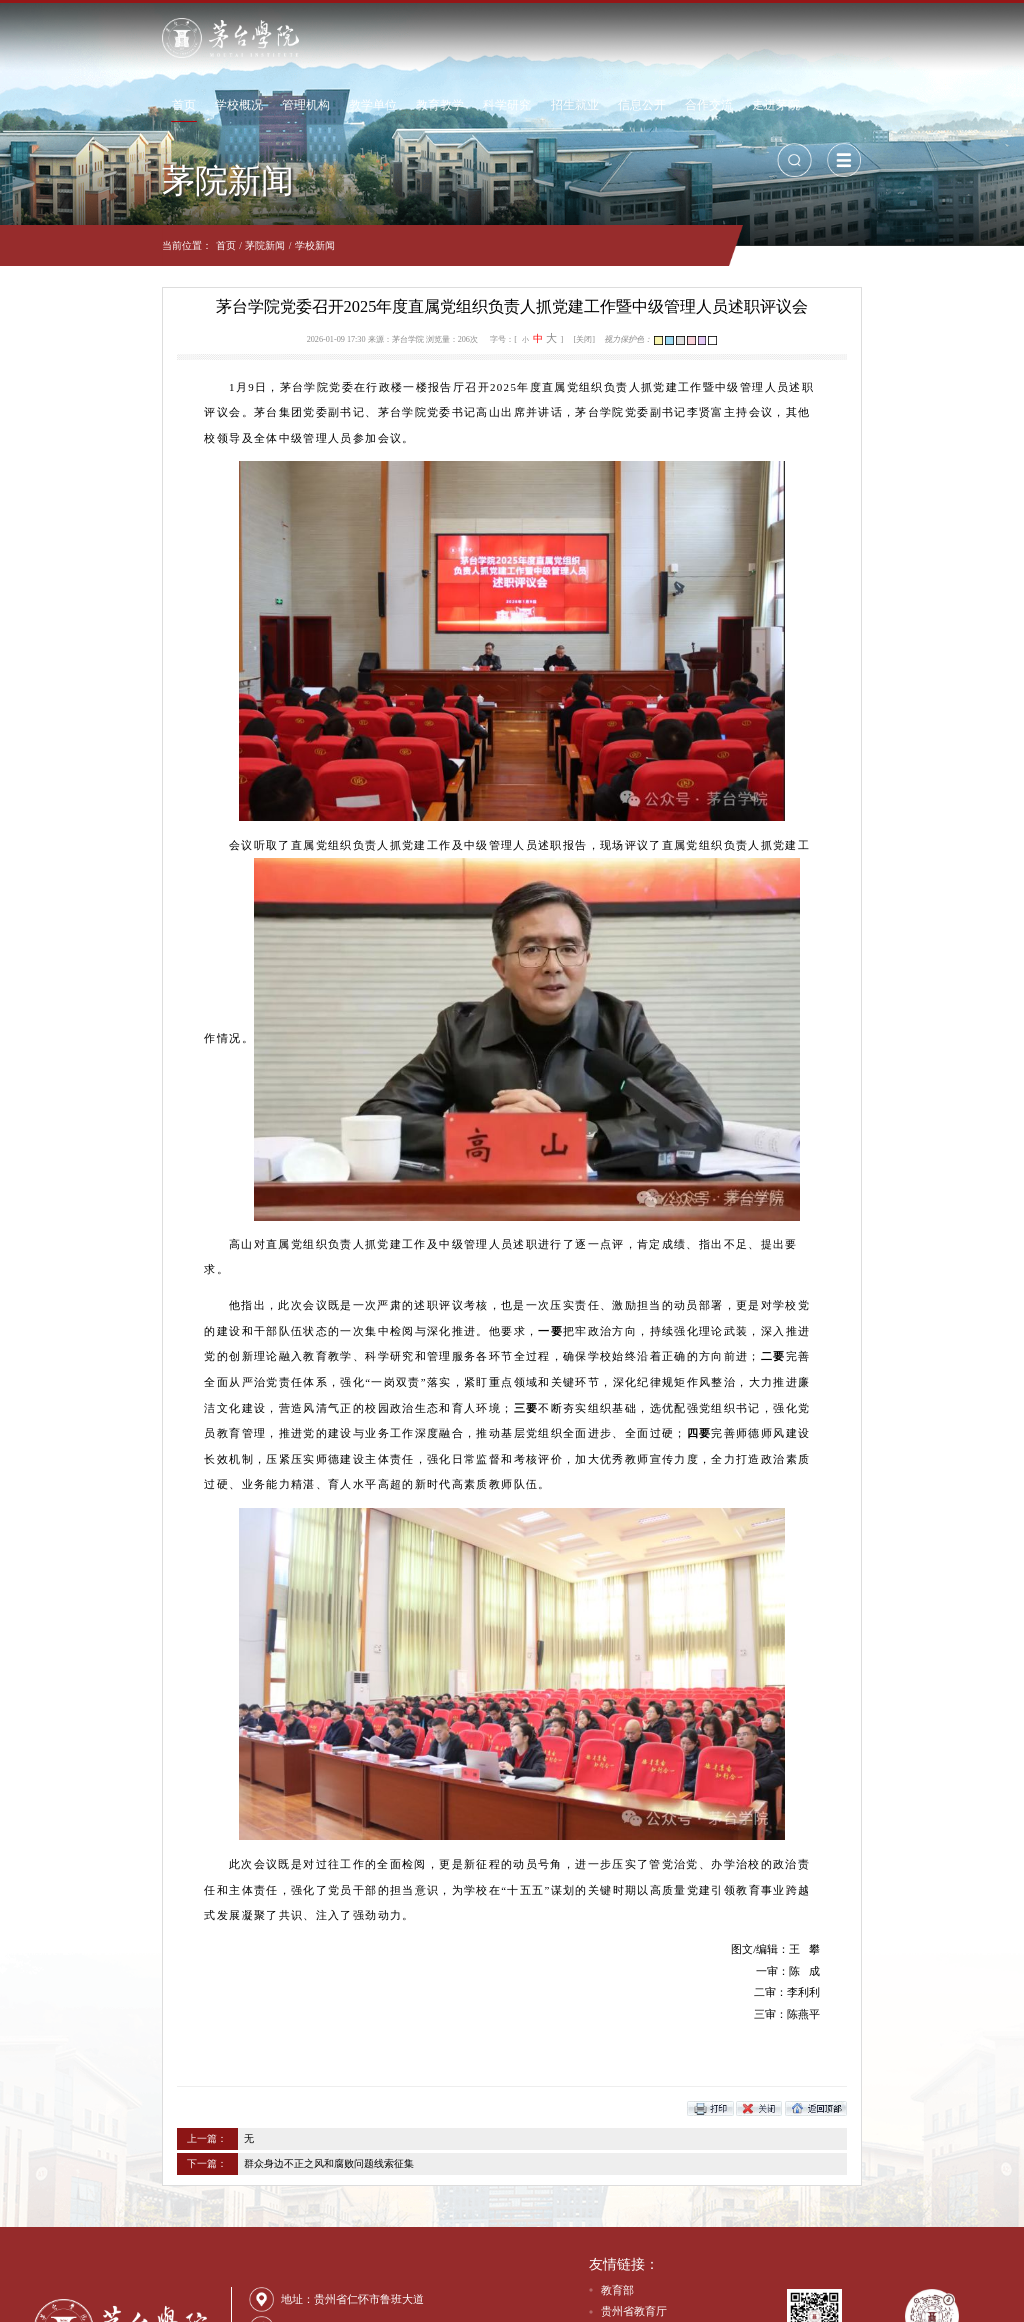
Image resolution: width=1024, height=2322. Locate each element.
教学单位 (454, 37)
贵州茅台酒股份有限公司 (661, 2227)
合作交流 (790, 37)
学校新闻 (186, 245)
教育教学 (521, 37)
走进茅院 (857, 37)
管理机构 (387, 37)
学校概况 (320, 37)
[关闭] (584, 339)
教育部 (617, 2163)
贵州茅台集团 (634, 2205)
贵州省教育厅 (634, 2184)
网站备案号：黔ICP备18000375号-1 (497, 2301)
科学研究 (588, 37)
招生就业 (655, 37)
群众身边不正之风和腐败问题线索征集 (201, 2036)
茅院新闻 (137, 245)
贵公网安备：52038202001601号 (337, 2301)
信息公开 (722, 37)
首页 (265, 37)
